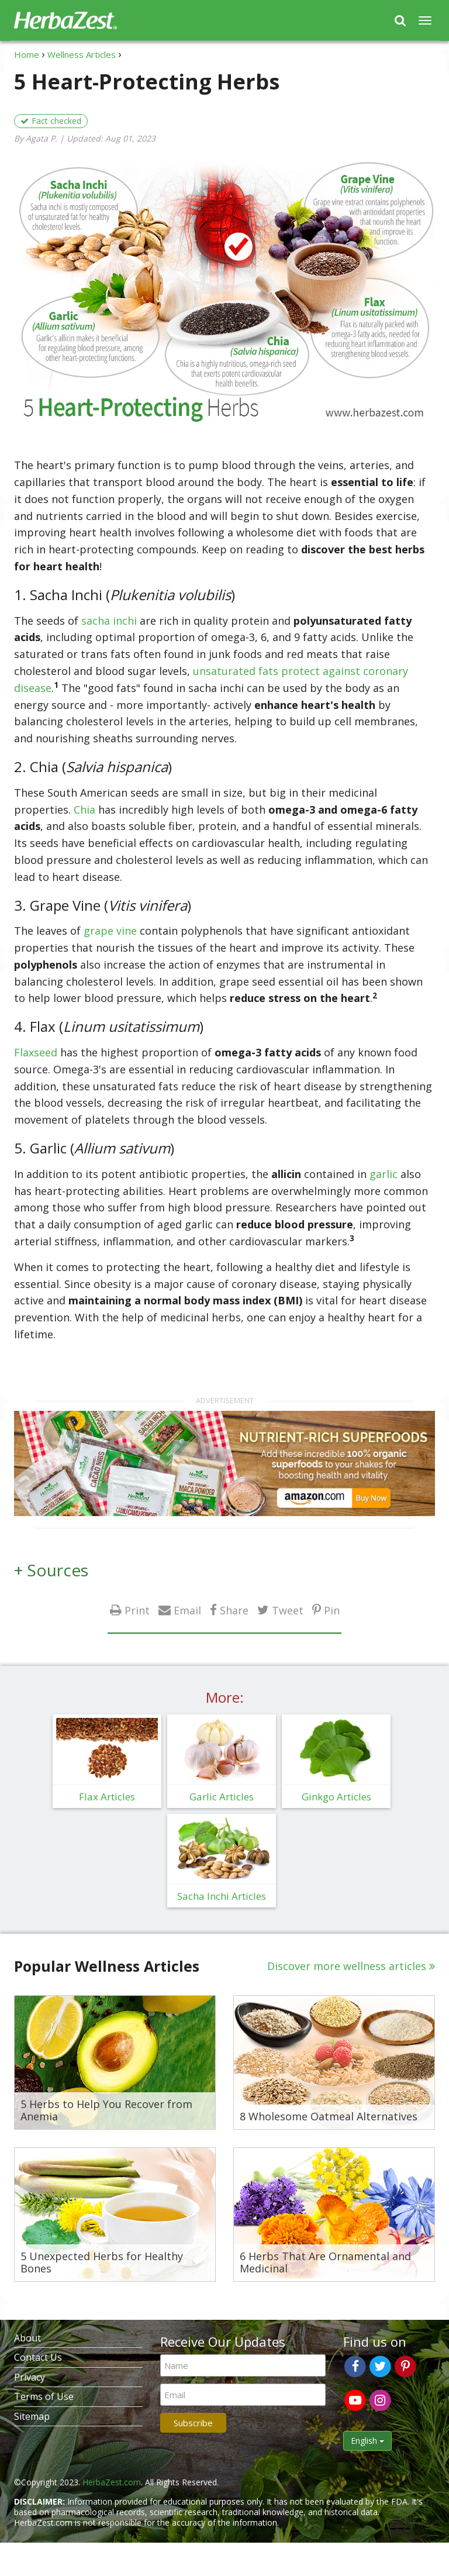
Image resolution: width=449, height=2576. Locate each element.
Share (234, 1610)
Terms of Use (44, 2396)
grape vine (110, 931)
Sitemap (32, 2416)
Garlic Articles (221, 1796)
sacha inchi (109, 621)
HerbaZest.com (111, 2482)
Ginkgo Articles (336, 1796)
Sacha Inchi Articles (221, 1896)
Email (187, 1610)
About (27, 2338)
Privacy (29, 2377)
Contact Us (38, 2357)
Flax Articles (107, 1796)
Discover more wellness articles (346, 1966)
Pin (332, 1610)
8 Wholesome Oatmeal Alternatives (328, 2116)
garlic (383, 1174)
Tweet (287, 1610)
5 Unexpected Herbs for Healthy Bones (101, 2262)
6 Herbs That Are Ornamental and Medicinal (325, 2262)
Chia (84, 810)
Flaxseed (37, 1052)
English (367, 2440)
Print (137, 1610)
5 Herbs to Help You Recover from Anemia (106, 2110)
